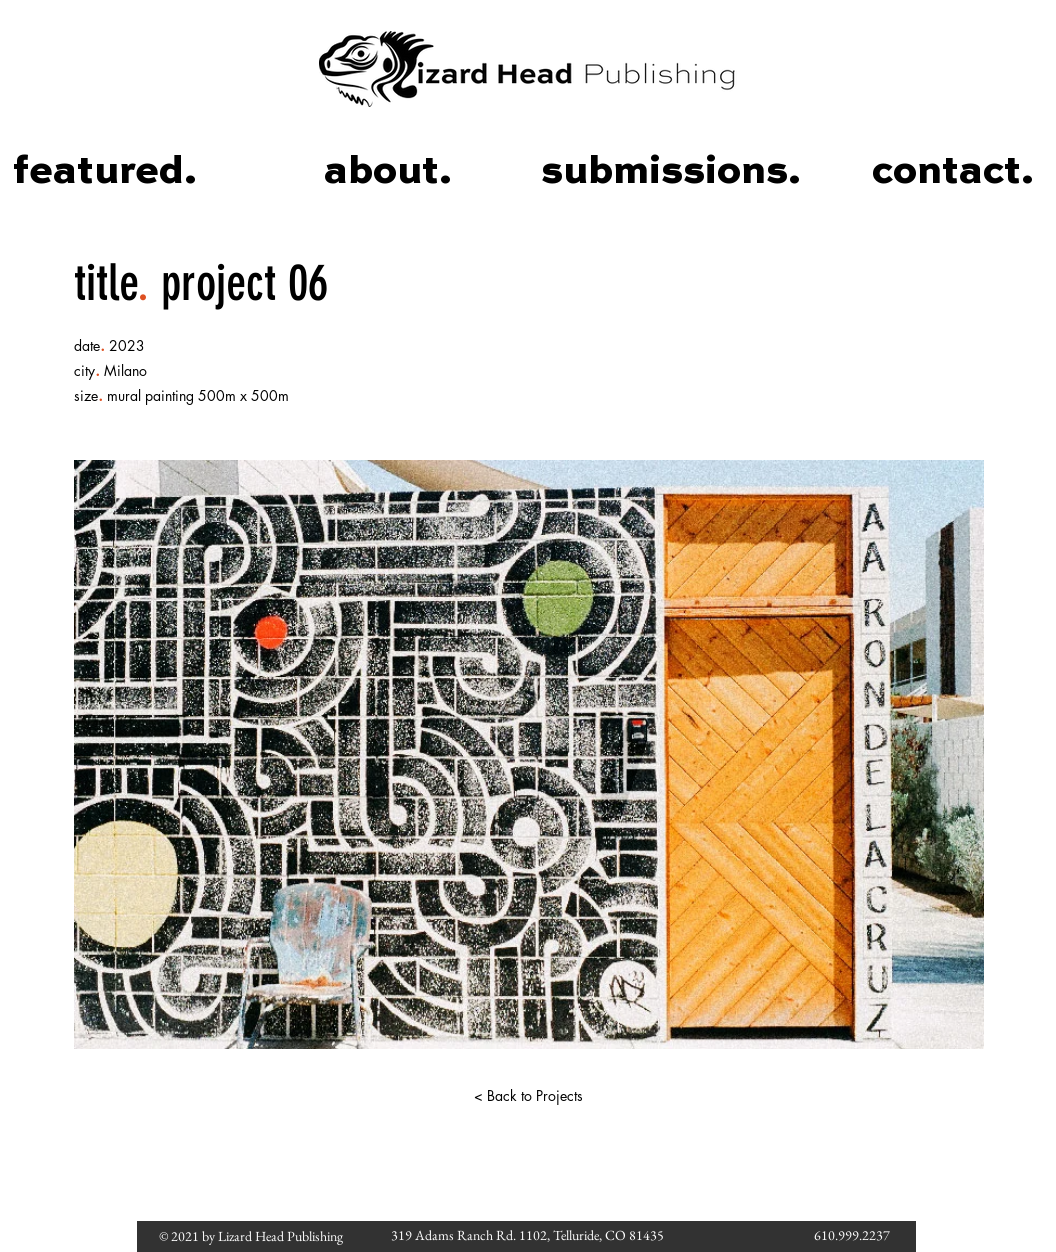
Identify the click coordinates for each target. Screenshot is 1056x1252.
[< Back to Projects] (528, 1096)
